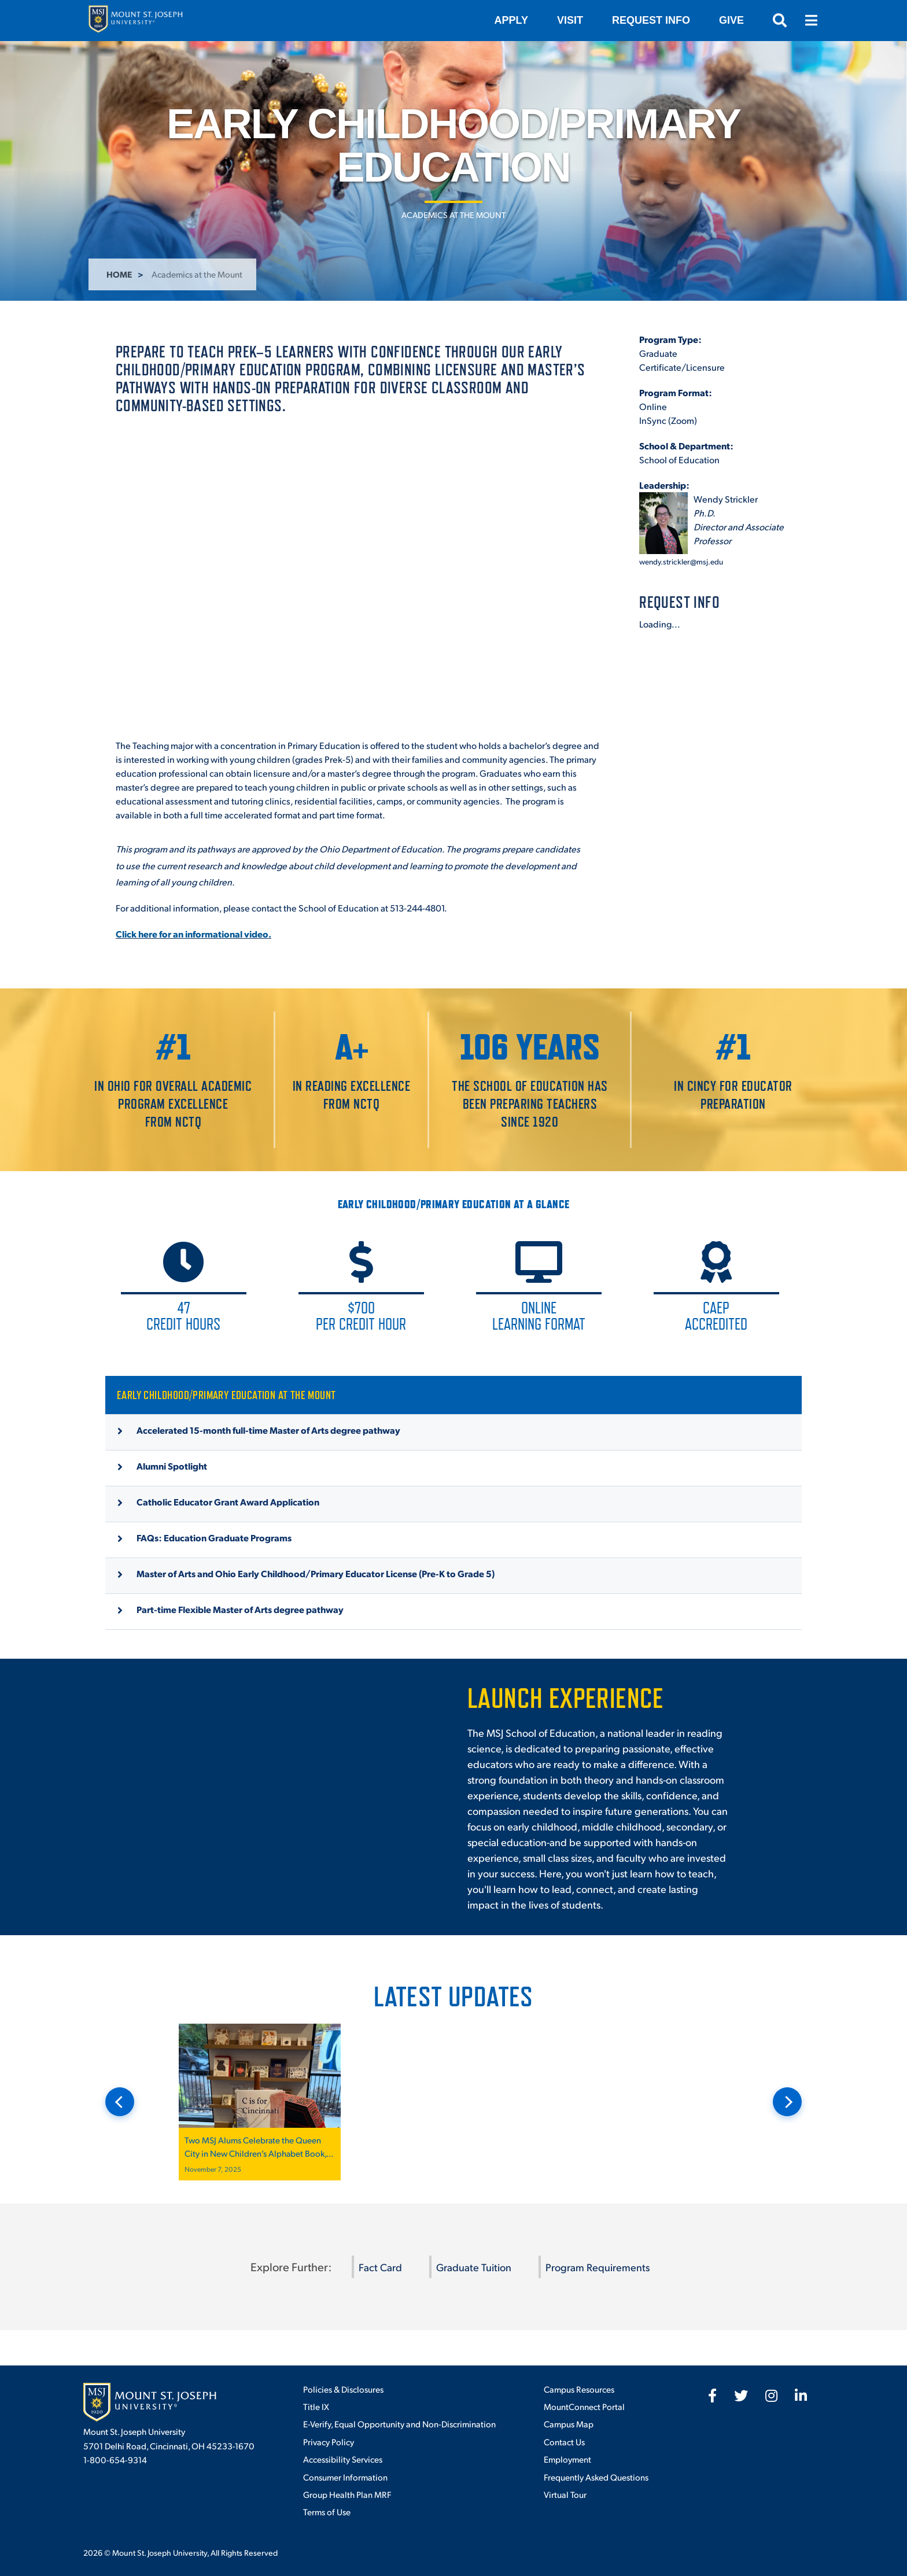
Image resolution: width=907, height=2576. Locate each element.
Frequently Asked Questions (596, 2476)
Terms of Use (327, 2511)
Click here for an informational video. (193, 934)
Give (731, 20)
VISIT (570, 20)
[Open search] (779, 20)
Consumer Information (345, 2476)
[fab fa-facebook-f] (712, 2395)
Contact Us (564, 2441)
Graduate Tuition (473, 2267)
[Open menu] (811, 20)
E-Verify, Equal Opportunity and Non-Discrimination (399, 2423)
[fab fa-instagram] (771, 2395)
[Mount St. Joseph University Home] (135, 20)
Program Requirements (597, 2267)
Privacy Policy (328, 2441)
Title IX (316, 2406)
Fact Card (380, 2267)
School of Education (679, 459)
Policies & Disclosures (343, 2388)
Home (119, 274)
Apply (511, 20)
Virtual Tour (565, 2494)
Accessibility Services (342, 2458)
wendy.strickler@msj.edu (681, 561)
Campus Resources (579, 2388)
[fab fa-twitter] (741, 2395)
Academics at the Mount (453, 214)
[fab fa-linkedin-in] (801, 2395)
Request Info (651, 20)
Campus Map (568, 2423)
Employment (567, 2458)
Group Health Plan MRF (347, 2494)
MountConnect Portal (584, 2406)
